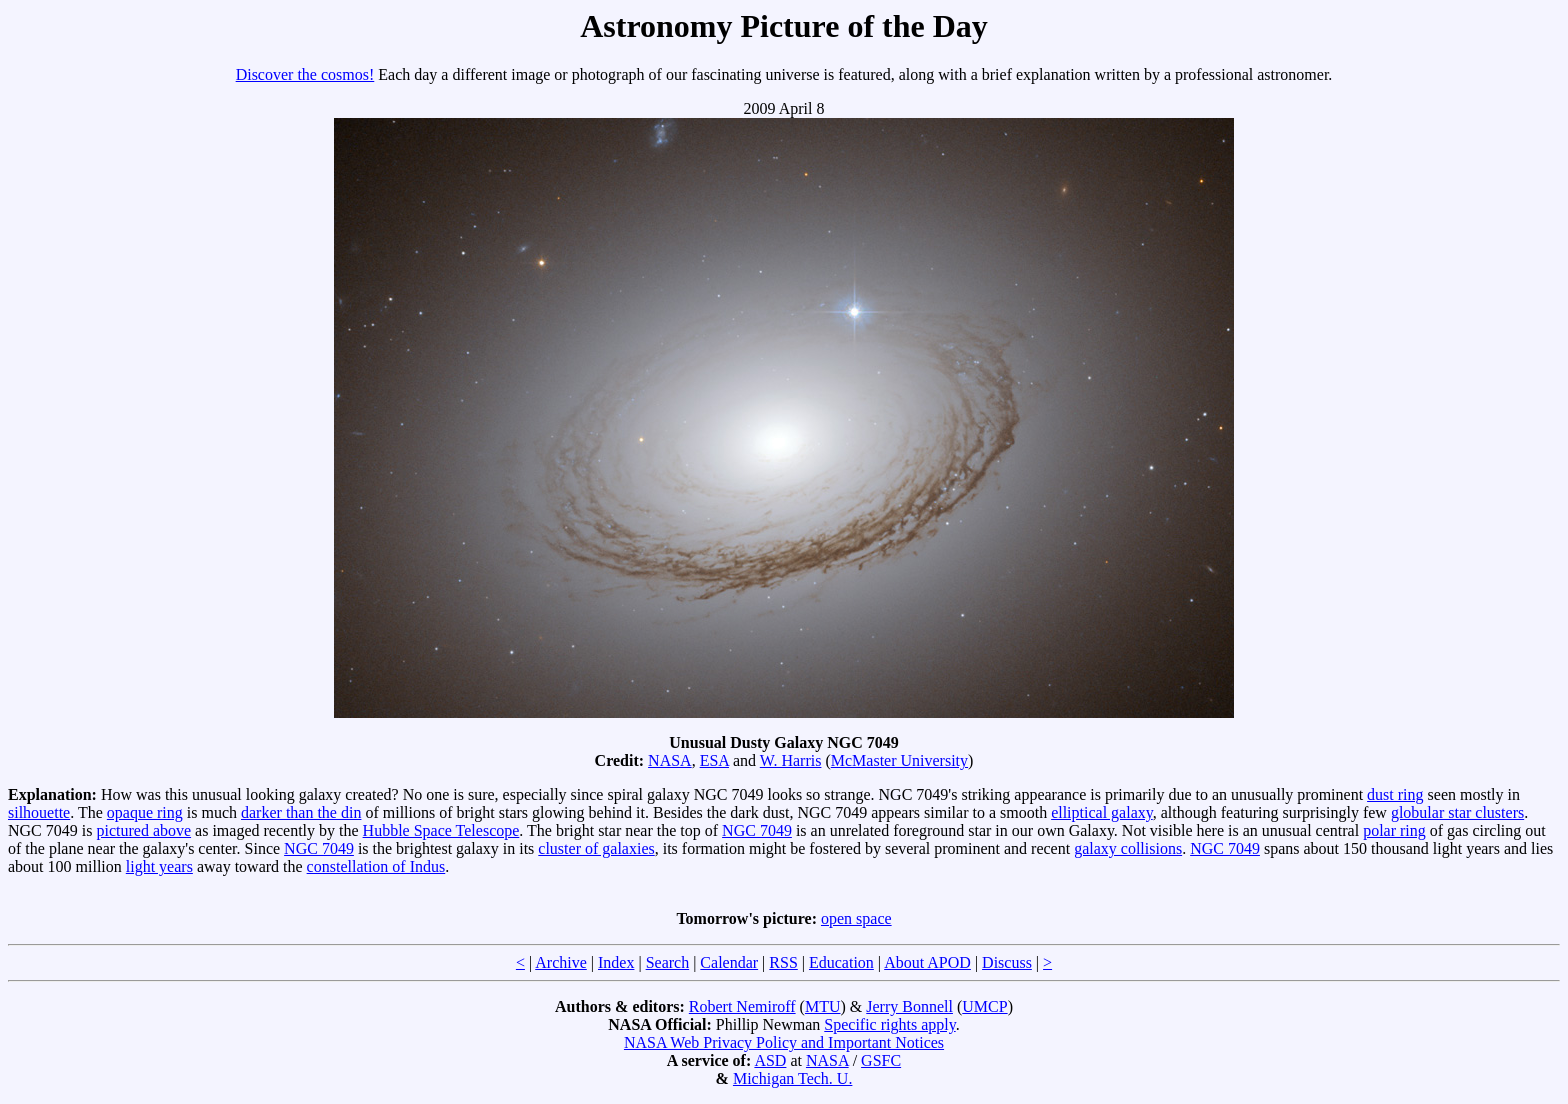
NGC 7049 (757, 830)
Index (616, 962)
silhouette (39, 812)
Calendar (729, 962)
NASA (670, 760)
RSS (783, 962)
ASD (770, 1060)
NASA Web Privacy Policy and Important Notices (784, 1042)
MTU (823, 1006)
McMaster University (899, 760)
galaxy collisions (1128, 848)
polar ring (1394, 830)
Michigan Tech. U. (792, 1078)
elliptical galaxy (1102, 812)
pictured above (143, 830)
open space (856, 918)
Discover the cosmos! (305, 74)
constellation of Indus (376, 866)
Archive (561, 962)
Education (841, 962)
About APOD (927, 962)
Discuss (1007, 962)
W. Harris (791, 760)
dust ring (1395, 794)
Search (668, 962)
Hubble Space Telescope (441, 830)
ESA (714, 760)
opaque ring (145, 812)
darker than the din (301, 812)
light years (159, 866)
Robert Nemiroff (742, 1006)
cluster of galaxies (596, 848)
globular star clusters (1457, 812)
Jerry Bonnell (909, 1006)
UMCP (984, 1006)
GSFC (881, 1060)
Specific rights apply (889, 1024)
